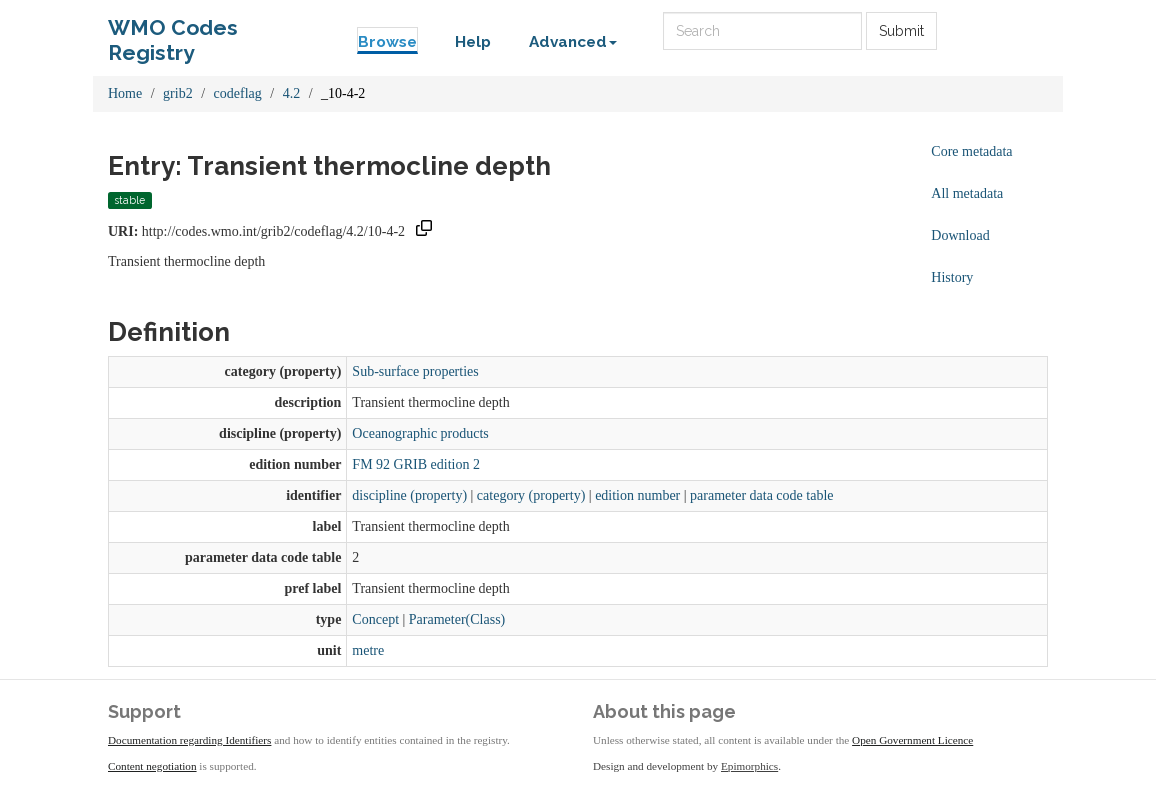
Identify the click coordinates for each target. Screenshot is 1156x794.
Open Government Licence (912, 740)
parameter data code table (761, 495)
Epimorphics (749, 766)
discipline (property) (409, 495)
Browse (387, 42)
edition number (637, 495)
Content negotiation (152, 766)
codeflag (238, 93)
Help (473, 42)
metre (368, 650)
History (952, 277)
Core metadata (971, 151)
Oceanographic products (420, 433)
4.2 (292, 93)
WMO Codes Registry (173, 32)
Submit (901, 31)
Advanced (573, 42)
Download (960, 235)
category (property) (531, 495)
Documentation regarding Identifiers (189, 740)
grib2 (178, 93)
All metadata (967, 193)
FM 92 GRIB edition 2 (416, 464)
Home (125, 93)
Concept (375, 619)
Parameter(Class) (457, 619)
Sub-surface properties (415, 371)
